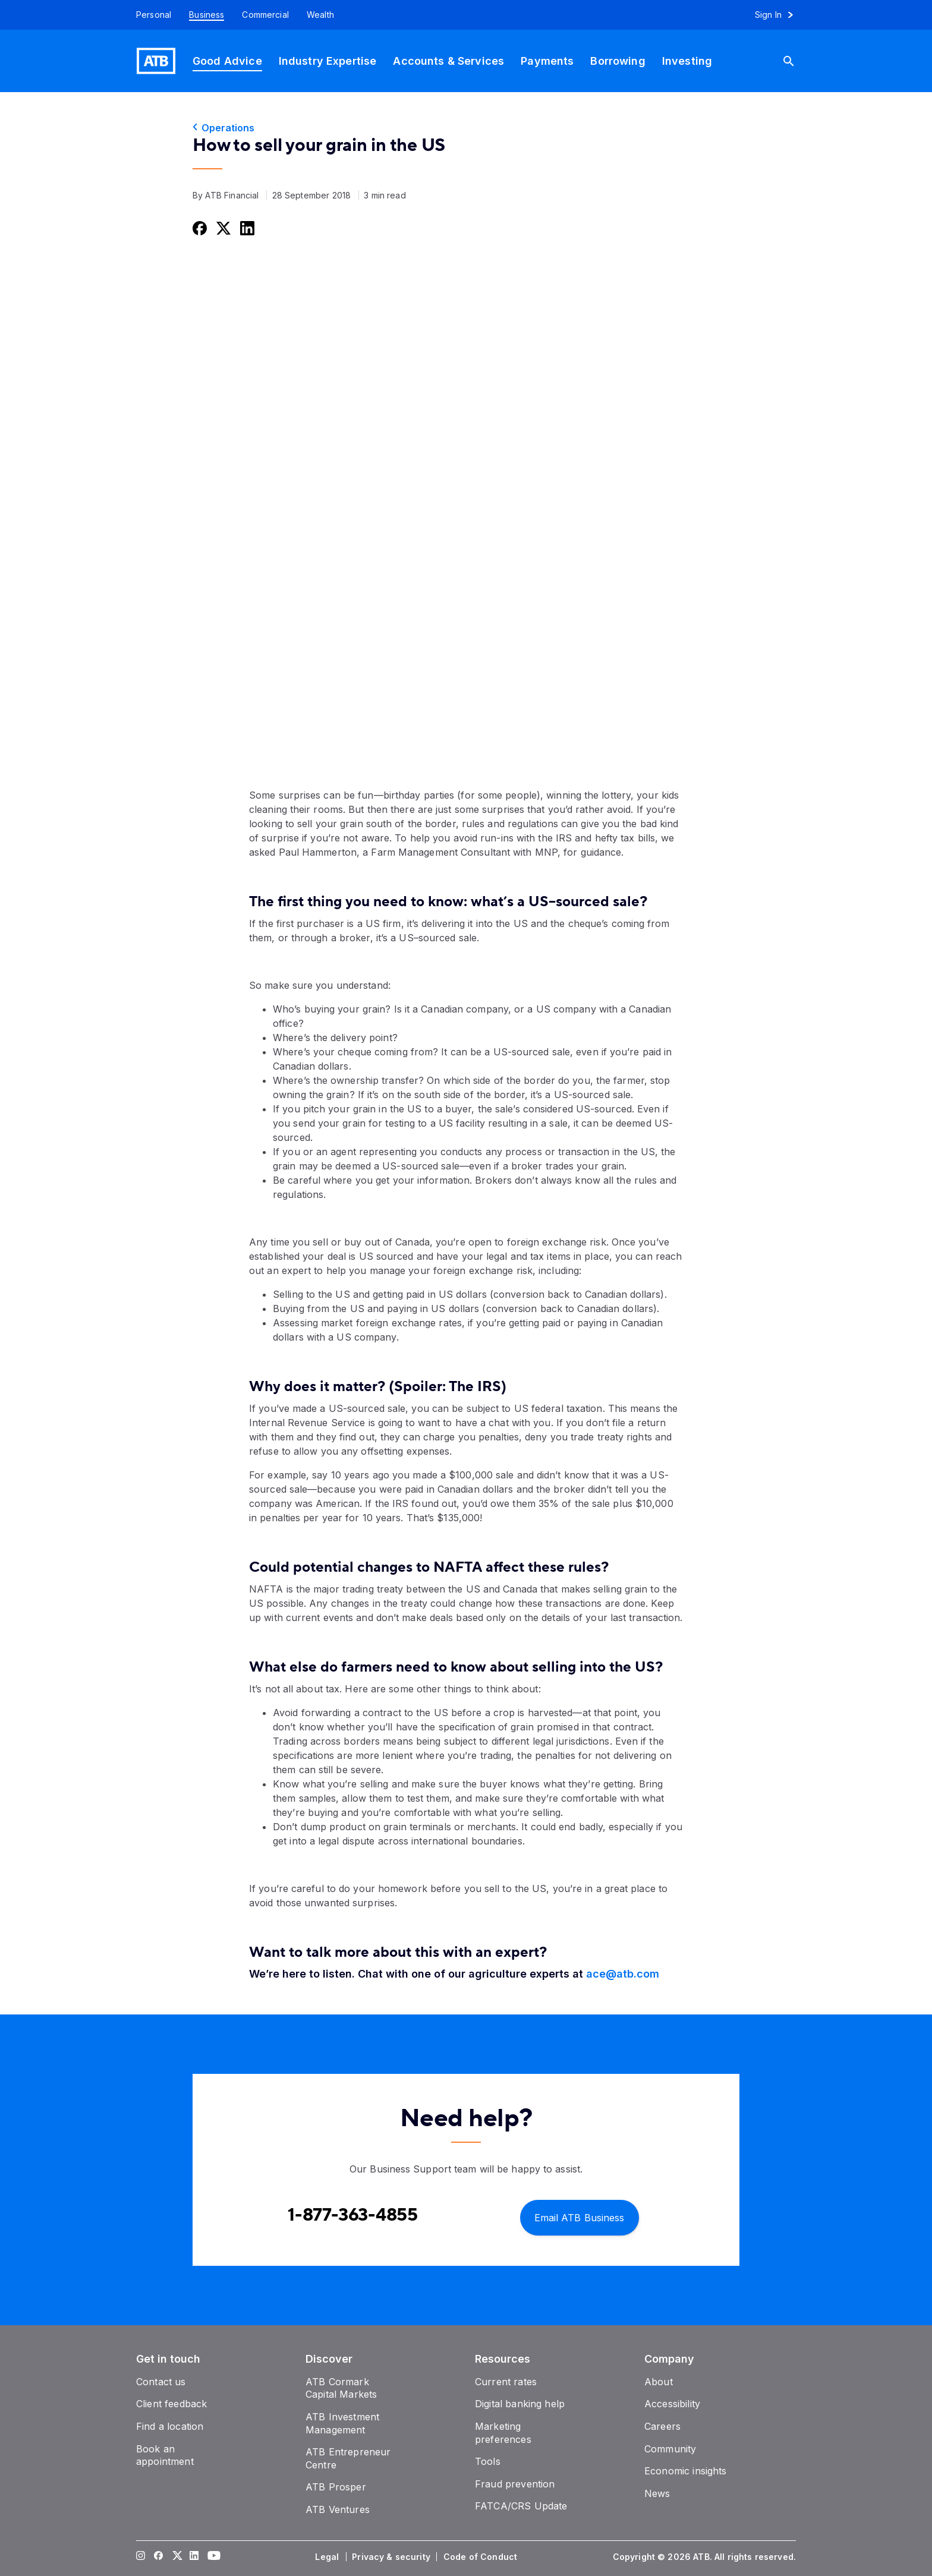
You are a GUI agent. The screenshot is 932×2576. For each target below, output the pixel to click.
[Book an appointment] (165, 2455)
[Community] (670, 2449)
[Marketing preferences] (503, 2432)
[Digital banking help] (520, 2404)
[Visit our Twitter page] (176, 2557)
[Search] (793, 61)
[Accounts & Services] (448, 61)
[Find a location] (169, 2426)
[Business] (206, 15)
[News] (657, 2493)
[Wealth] (320, 15)
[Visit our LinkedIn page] (194, 2557)
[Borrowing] (617, 61)
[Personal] (149, 15)
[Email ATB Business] (579, 2216)
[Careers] (662, 2426)
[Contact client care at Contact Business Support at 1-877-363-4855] (353, 2215)
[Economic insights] (685, 2471)
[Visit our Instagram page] (141, 2557)
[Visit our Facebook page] (159, 2557)
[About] (658, 2382)
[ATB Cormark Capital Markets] (341, 2388)
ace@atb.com (622, 1974)
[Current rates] (506, 2382)
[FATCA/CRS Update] (521, 2506)
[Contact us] (161, 2382)
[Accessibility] (672, 2404)
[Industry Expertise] (327, 61)
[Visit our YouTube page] (212, 2557)
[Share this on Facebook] (198, 227)
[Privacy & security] (392, 2557)
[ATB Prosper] (336, 2487)
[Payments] (547, 61)
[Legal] (328, 2557)
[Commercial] (265, 15)
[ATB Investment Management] (342, 2423)
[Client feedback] (171, 2404)
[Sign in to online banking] (779, 15)
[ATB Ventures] (338, 2509)
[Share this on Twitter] (222, 227)
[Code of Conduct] (481, 2557)
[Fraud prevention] (515, 2484)
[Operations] (466, 128)
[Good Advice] (227, 61)
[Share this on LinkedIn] (246, 227)
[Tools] (487, 2461)
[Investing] (687, 61)
